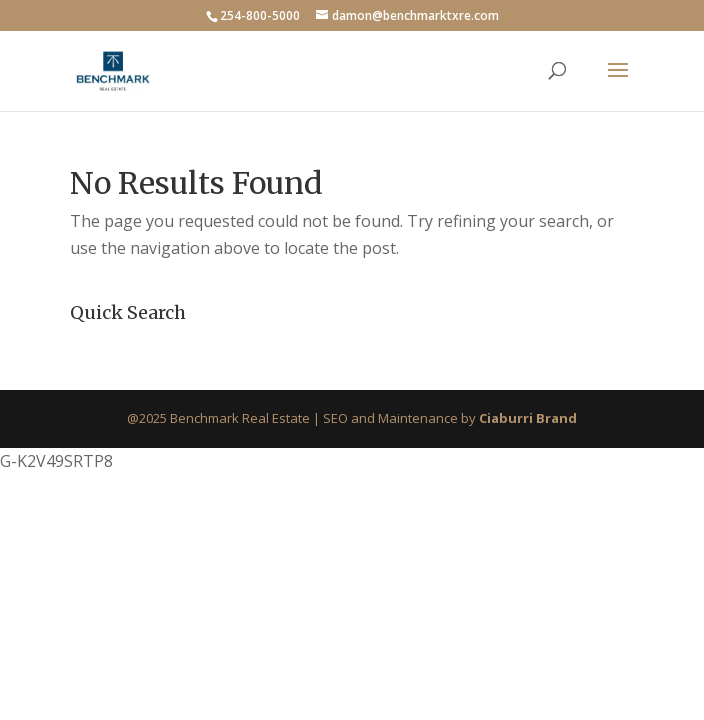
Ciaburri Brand (528, 418)
